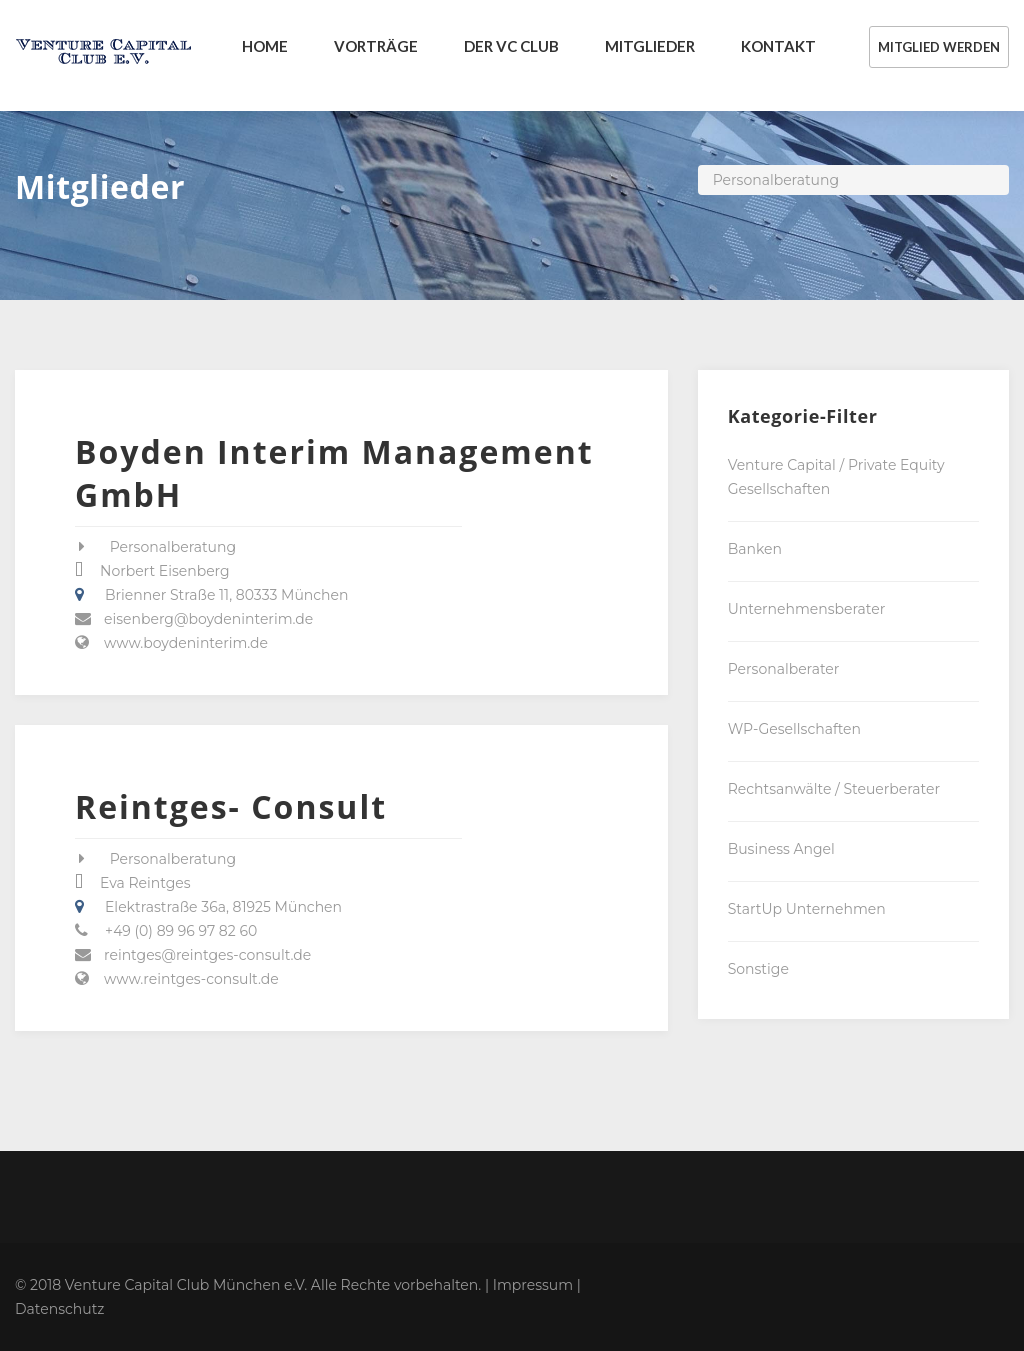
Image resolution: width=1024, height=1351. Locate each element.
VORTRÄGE (376, 46)
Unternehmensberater (807, 609)
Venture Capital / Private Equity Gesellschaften (836, 477)
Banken (755, 549)
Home (265, 46)
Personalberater (784, 669)
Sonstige (758, 969)
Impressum (533, 1285)
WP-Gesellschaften (794, 729)
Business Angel (781, 849)
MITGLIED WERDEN (939, 47)
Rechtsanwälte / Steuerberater (834, 789)
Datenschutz (59, 1309)
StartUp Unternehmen (807, 909)
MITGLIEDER (650, 46)
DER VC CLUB (511, 46)
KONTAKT (778, 46)
